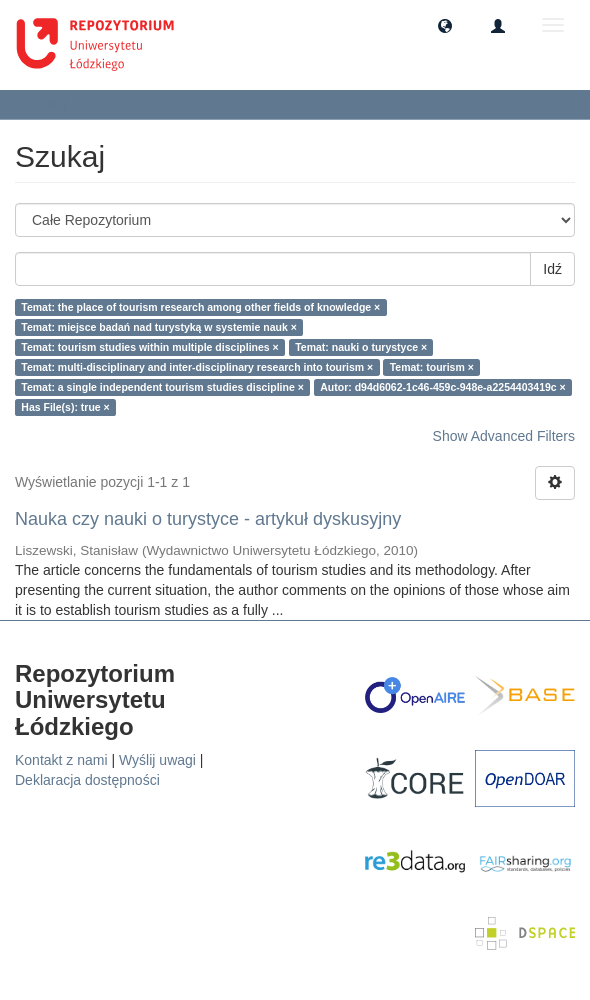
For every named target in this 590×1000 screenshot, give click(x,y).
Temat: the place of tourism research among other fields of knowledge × (200, 307)
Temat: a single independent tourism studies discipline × (162, 387)
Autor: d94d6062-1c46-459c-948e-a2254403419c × (442, 387)
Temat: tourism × (432, 367)
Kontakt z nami (61, 760)
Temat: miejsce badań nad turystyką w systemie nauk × (159, 327)
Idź (552, 269)
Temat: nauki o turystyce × (361, 347)
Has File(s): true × (65, 407)
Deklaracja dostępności (87, 780)
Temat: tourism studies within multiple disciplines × (149, 347)
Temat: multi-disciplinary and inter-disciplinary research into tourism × (197, 367)
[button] (445, 25)
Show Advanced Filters (504, 436)
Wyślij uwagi (157, 760)
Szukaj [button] (54, 104)
